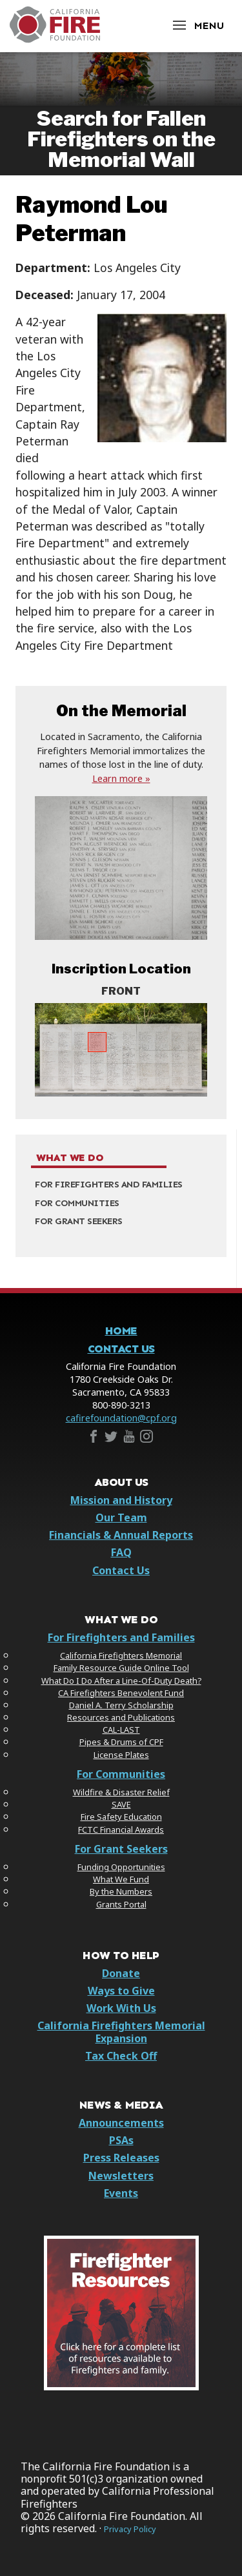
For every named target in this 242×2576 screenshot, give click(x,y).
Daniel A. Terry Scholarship (121, 1705)
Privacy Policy (130, 2529)
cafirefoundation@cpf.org (121, 1418)
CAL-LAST (121, 1729)
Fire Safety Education (121, 1816)
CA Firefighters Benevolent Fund (121, 1693)
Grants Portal (121, 1904)
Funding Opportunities (121, 1867)
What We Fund (121, 1879)
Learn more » (121, 778)
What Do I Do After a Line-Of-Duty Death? (121, 1680)
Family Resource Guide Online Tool (121, 1667)
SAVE (121, 1804)
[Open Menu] (197, 24)
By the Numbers (121, 1891)
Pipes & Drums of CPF (121, 1742)
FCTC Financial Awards (121, 1829)
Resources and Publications (121, 1717)
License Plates (121, 1755)
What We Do (69, 1158)
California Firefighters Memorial (121, 1655)
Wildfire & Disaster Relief (121, 1792)
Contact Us (121, 1349)
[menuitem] (121, 1185)
